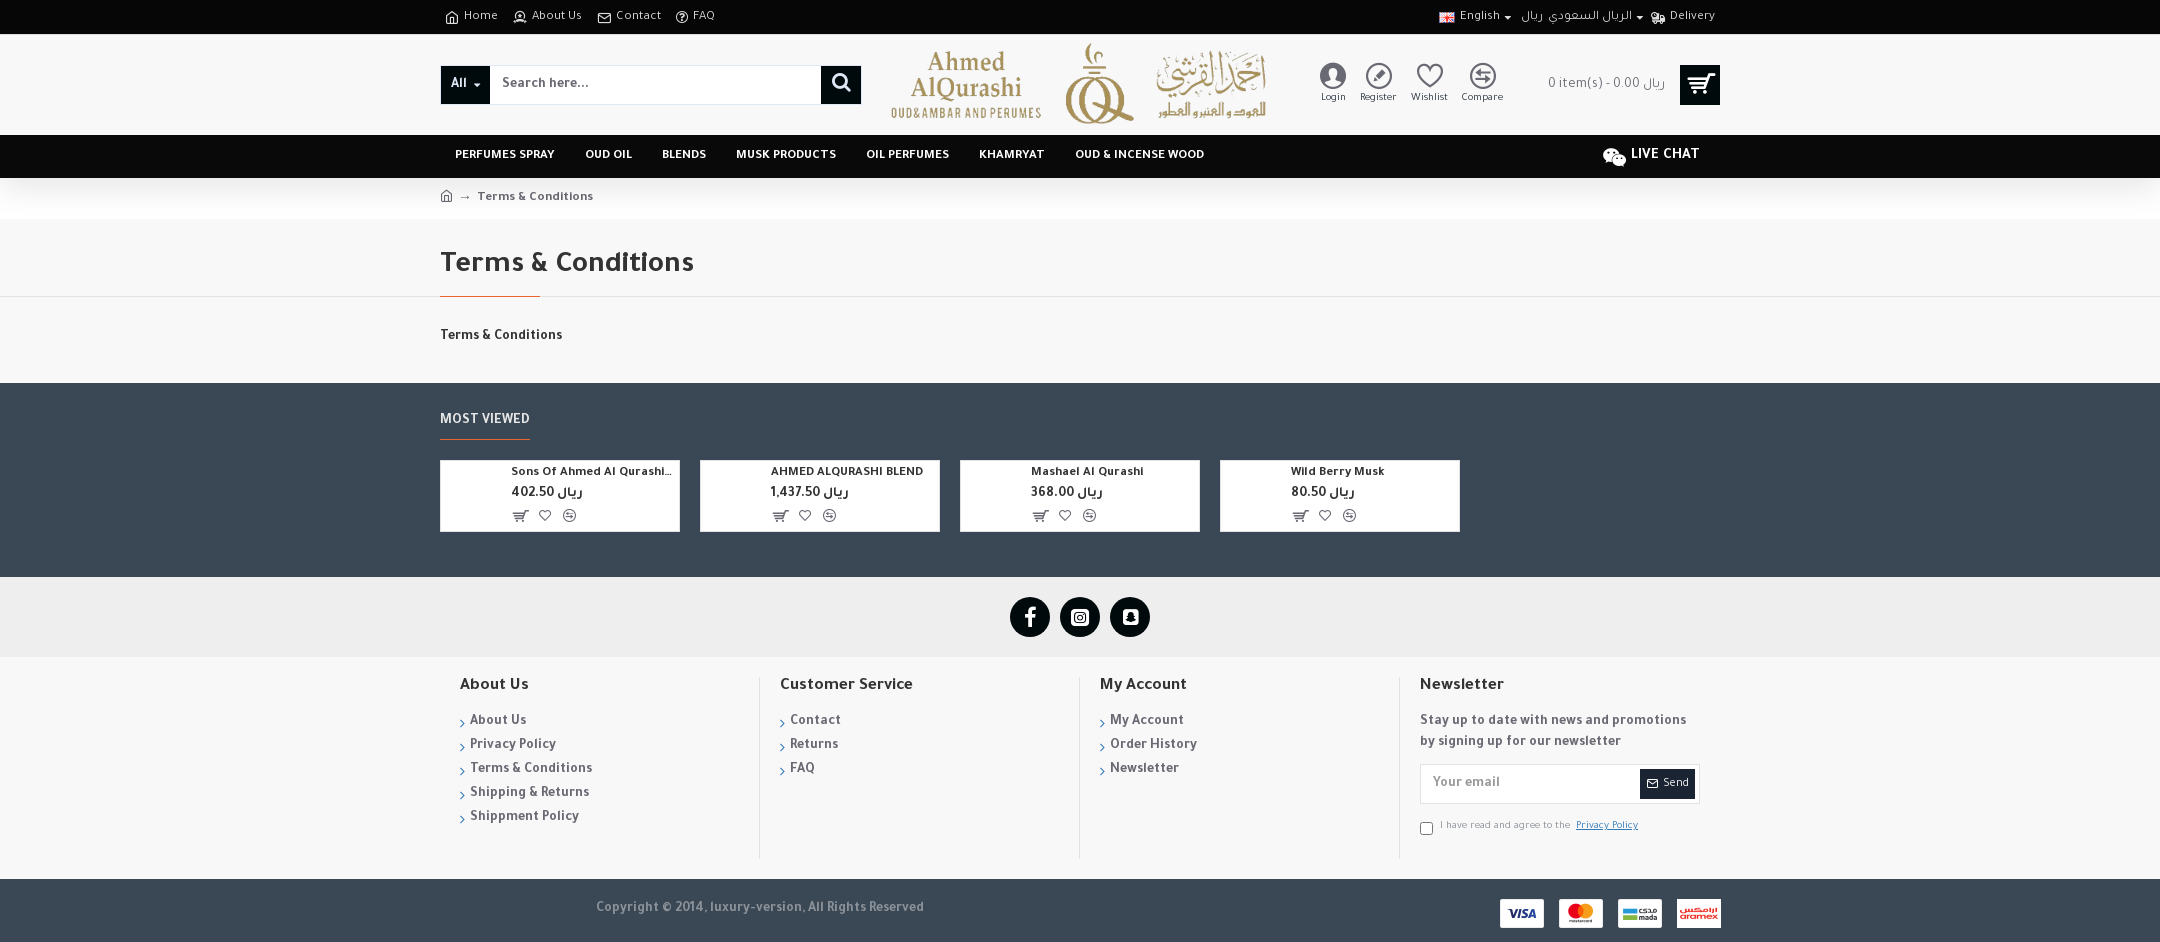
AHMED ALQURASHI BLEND (847, 473)
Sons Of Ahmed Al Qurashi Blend (592, 473)
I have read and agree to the (1530, 827)
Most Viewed (485, 421)
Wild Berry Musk (1338, 473)
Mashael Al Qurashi (1087, 473)
